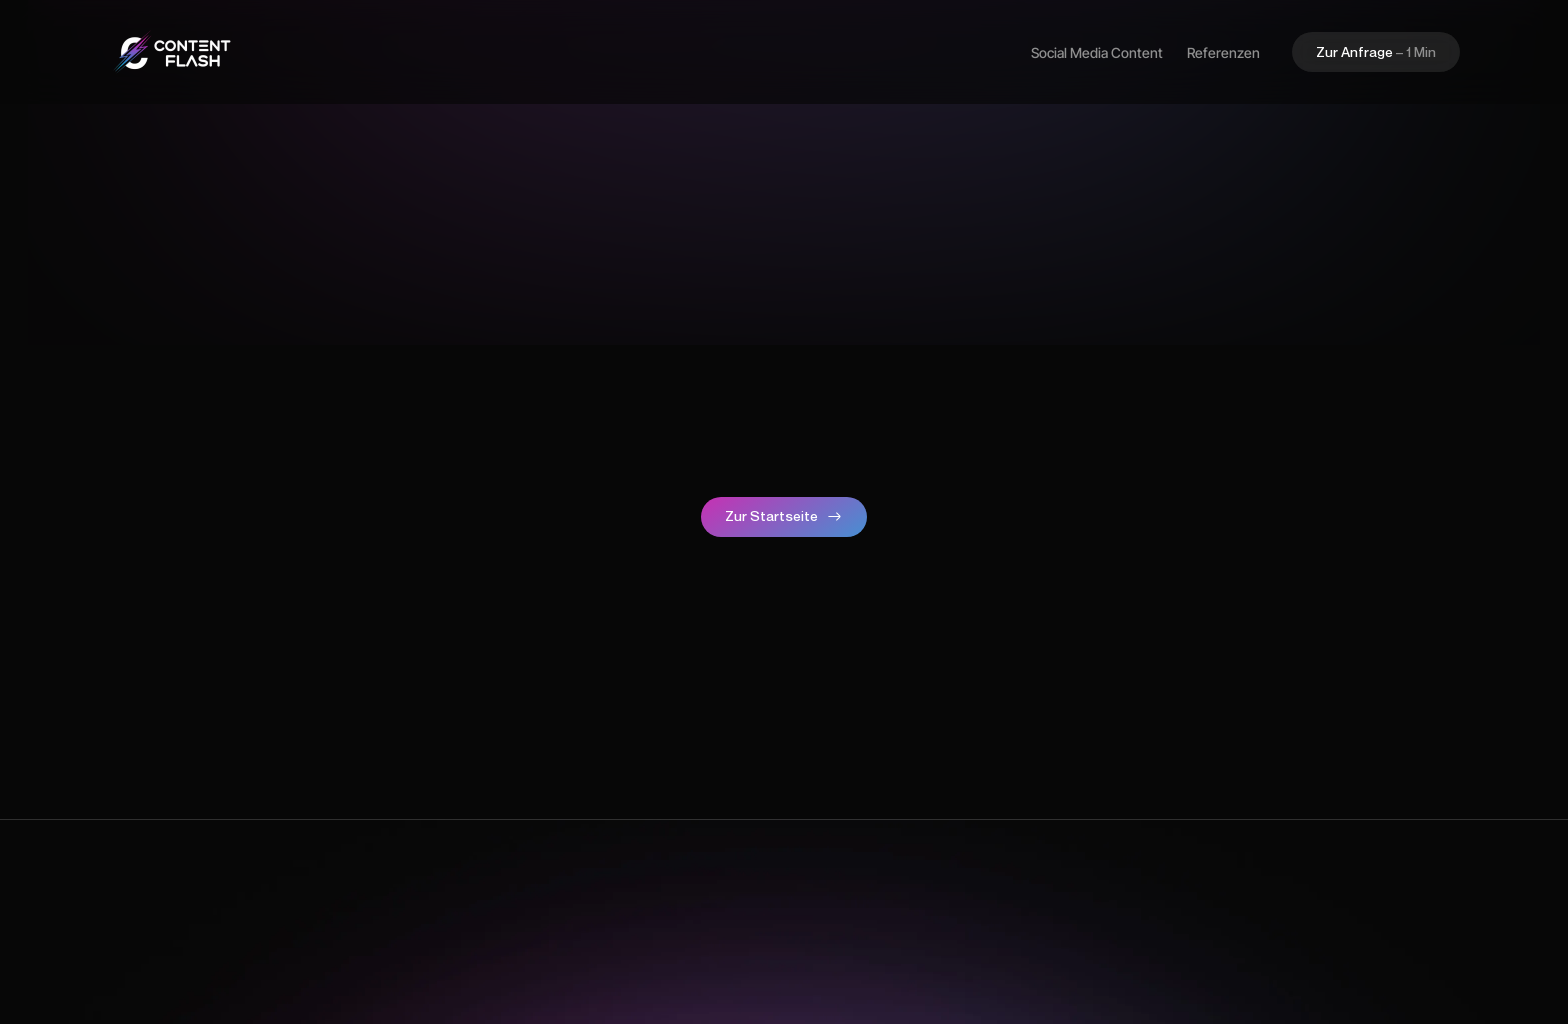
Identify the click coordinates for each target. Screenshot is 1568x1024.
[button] (1376, 52)
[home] (171, 52)
